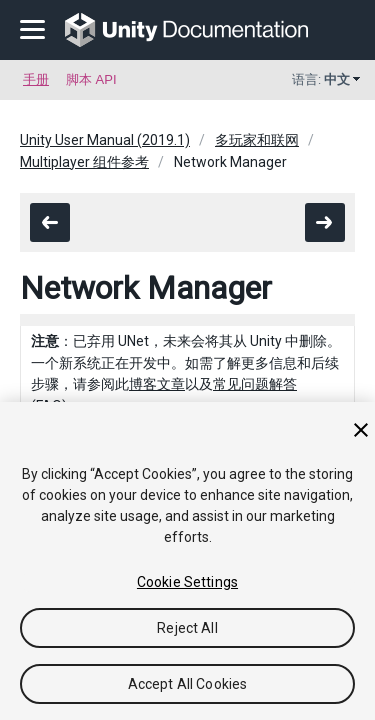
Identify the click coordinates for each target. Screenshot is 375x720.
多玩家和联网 (257, 140)
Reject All (187, 628)
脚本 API (91, 79)
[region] (187, 561)
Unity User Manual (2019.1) (105, 140)
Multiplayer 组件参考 (84, 162)
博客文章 (157, 384)
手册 (36, 79)
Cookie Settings (187, 582)
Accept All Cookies (188, 684)
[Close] (361, 430)
